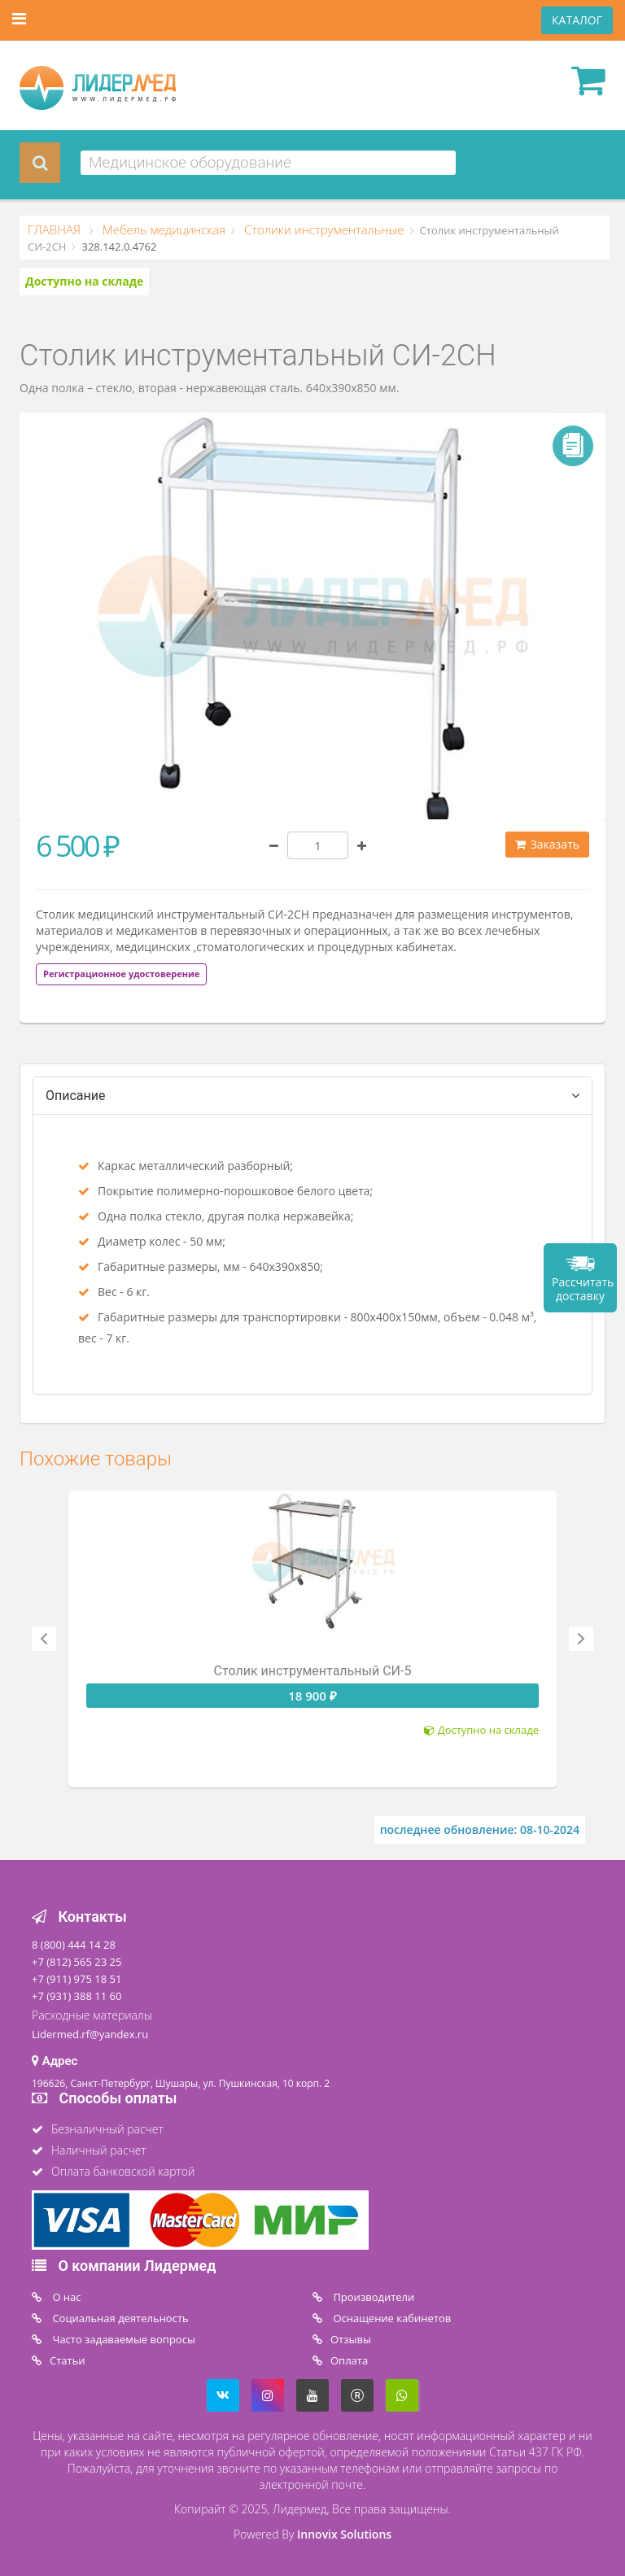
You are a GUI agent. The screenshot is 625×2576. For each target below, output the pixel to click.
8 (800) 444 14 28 (74, 1944)
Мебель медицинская (162, 229)
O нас (65, 2297)
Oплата (349, 2360)
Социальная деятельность (119, 2318)
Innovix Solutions (344, 2534)
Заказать (547, 844)
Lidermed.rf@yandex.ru (90, 2034)
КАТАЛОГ (577, 20)
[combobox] (268, 163)
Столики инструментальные (322, 229)
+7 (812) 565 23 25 (76, 1961)
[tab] (121, 972)
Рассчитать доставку (583, 1288)
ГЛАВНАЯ (56, 229)
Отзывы (350, 2339)
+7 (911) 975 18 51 (76, 1978)
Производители (372, 2297)
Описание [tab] (76, 1095)
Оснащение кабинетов (390, 2318)
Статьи (67, 2360)
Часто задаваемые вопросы (122, 2339)
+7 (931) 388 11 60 (76, 1996)
